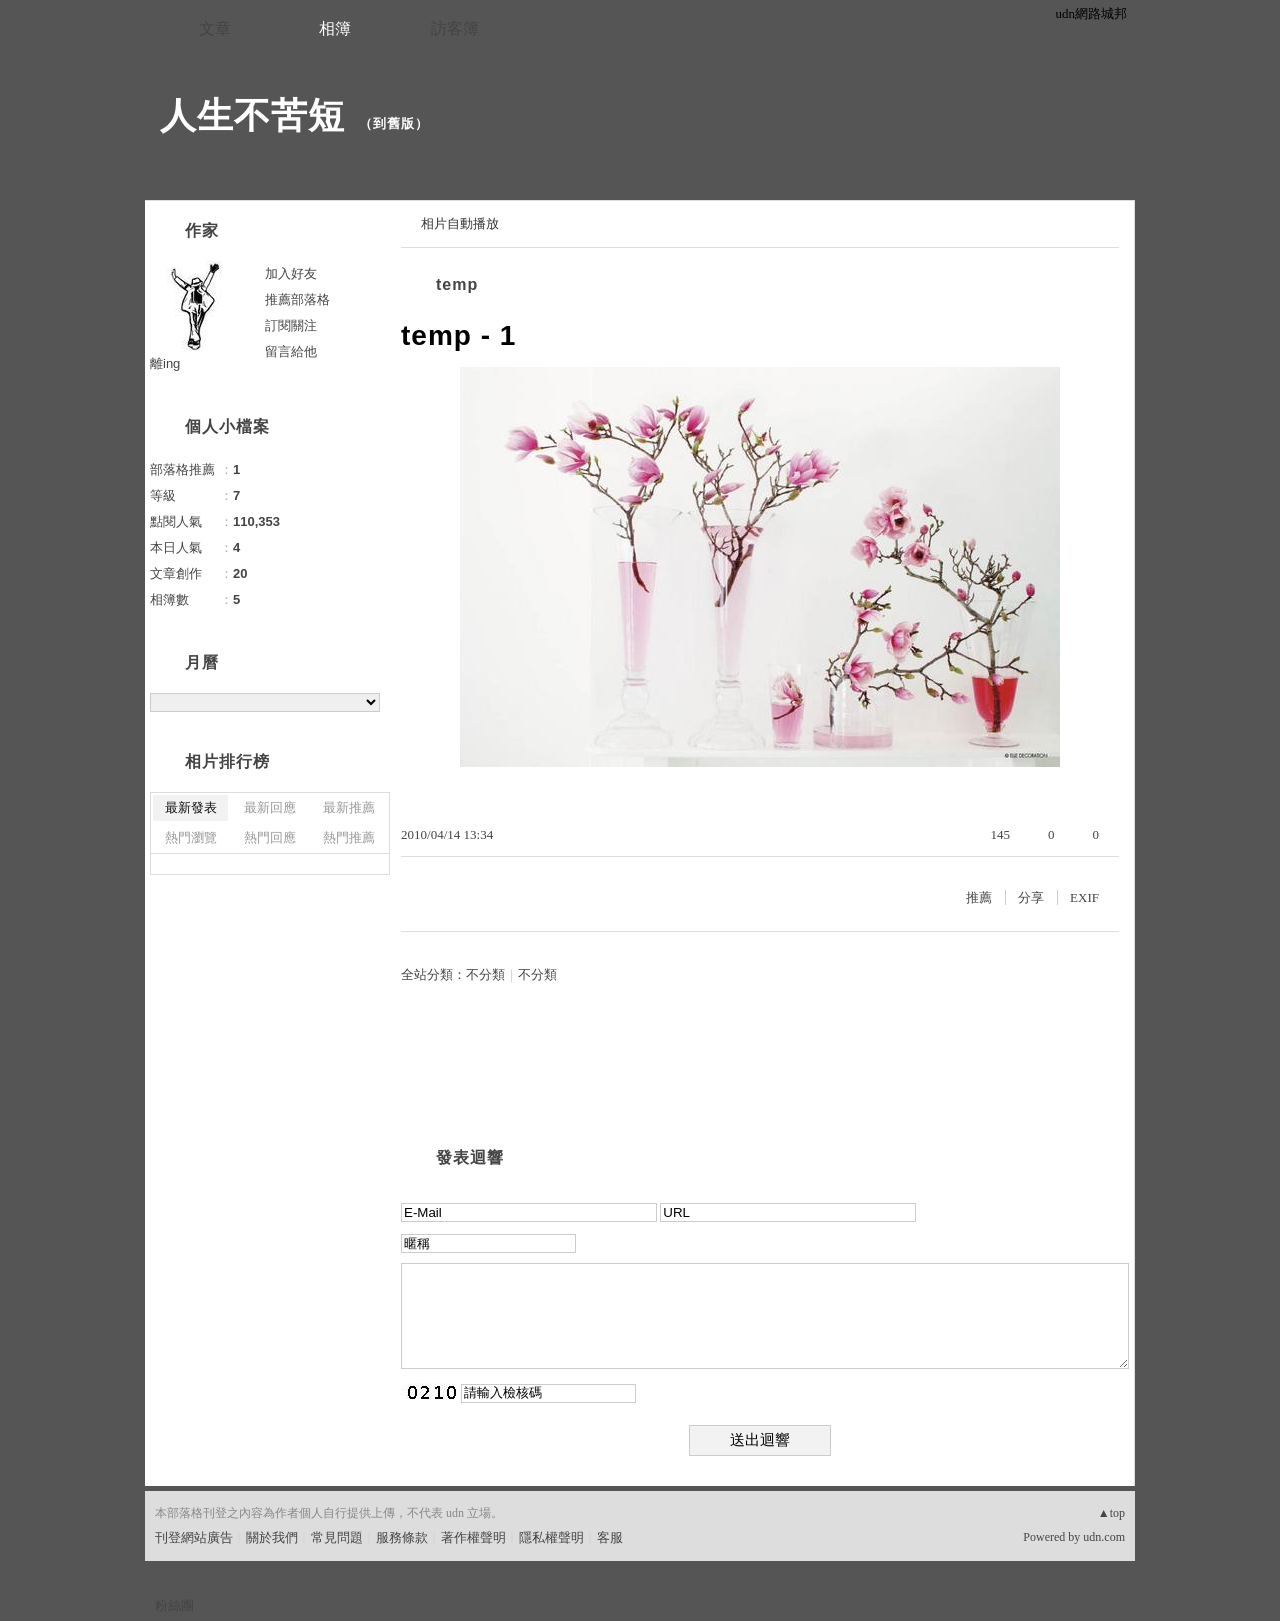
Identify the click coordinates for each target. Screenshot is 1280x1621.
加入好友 (291, 273)
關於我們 (272, 1537)
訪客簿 (455, 28)
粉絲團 (174, 1605)
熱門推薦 (349, 837)
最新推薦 (349, 807)
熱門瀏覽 (191, 837)
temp (457, 284)
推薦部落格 (297, 299)
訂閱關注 (291, 325)
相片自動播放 (460, 223)
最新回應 (270, 807)
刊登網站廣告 (194, 1537)
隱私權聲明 (551, 1537)
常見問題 (337, 1537)
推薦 (979, 897)
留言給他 (291, 351)
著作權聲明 (473, 1537)
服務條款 (402, 1537)
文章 (215, 28)
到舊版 (394, 123)
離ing (165, 363)
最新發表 (191, 807)
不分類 (485, 974)
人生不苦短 (252, 115)
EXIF (1084, 897)
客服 (610, 1537)
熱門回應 (270, 837)
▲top (1111, 1513)
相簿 (335, 28)
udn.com (1104, 1537)
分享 (1031, 897)
